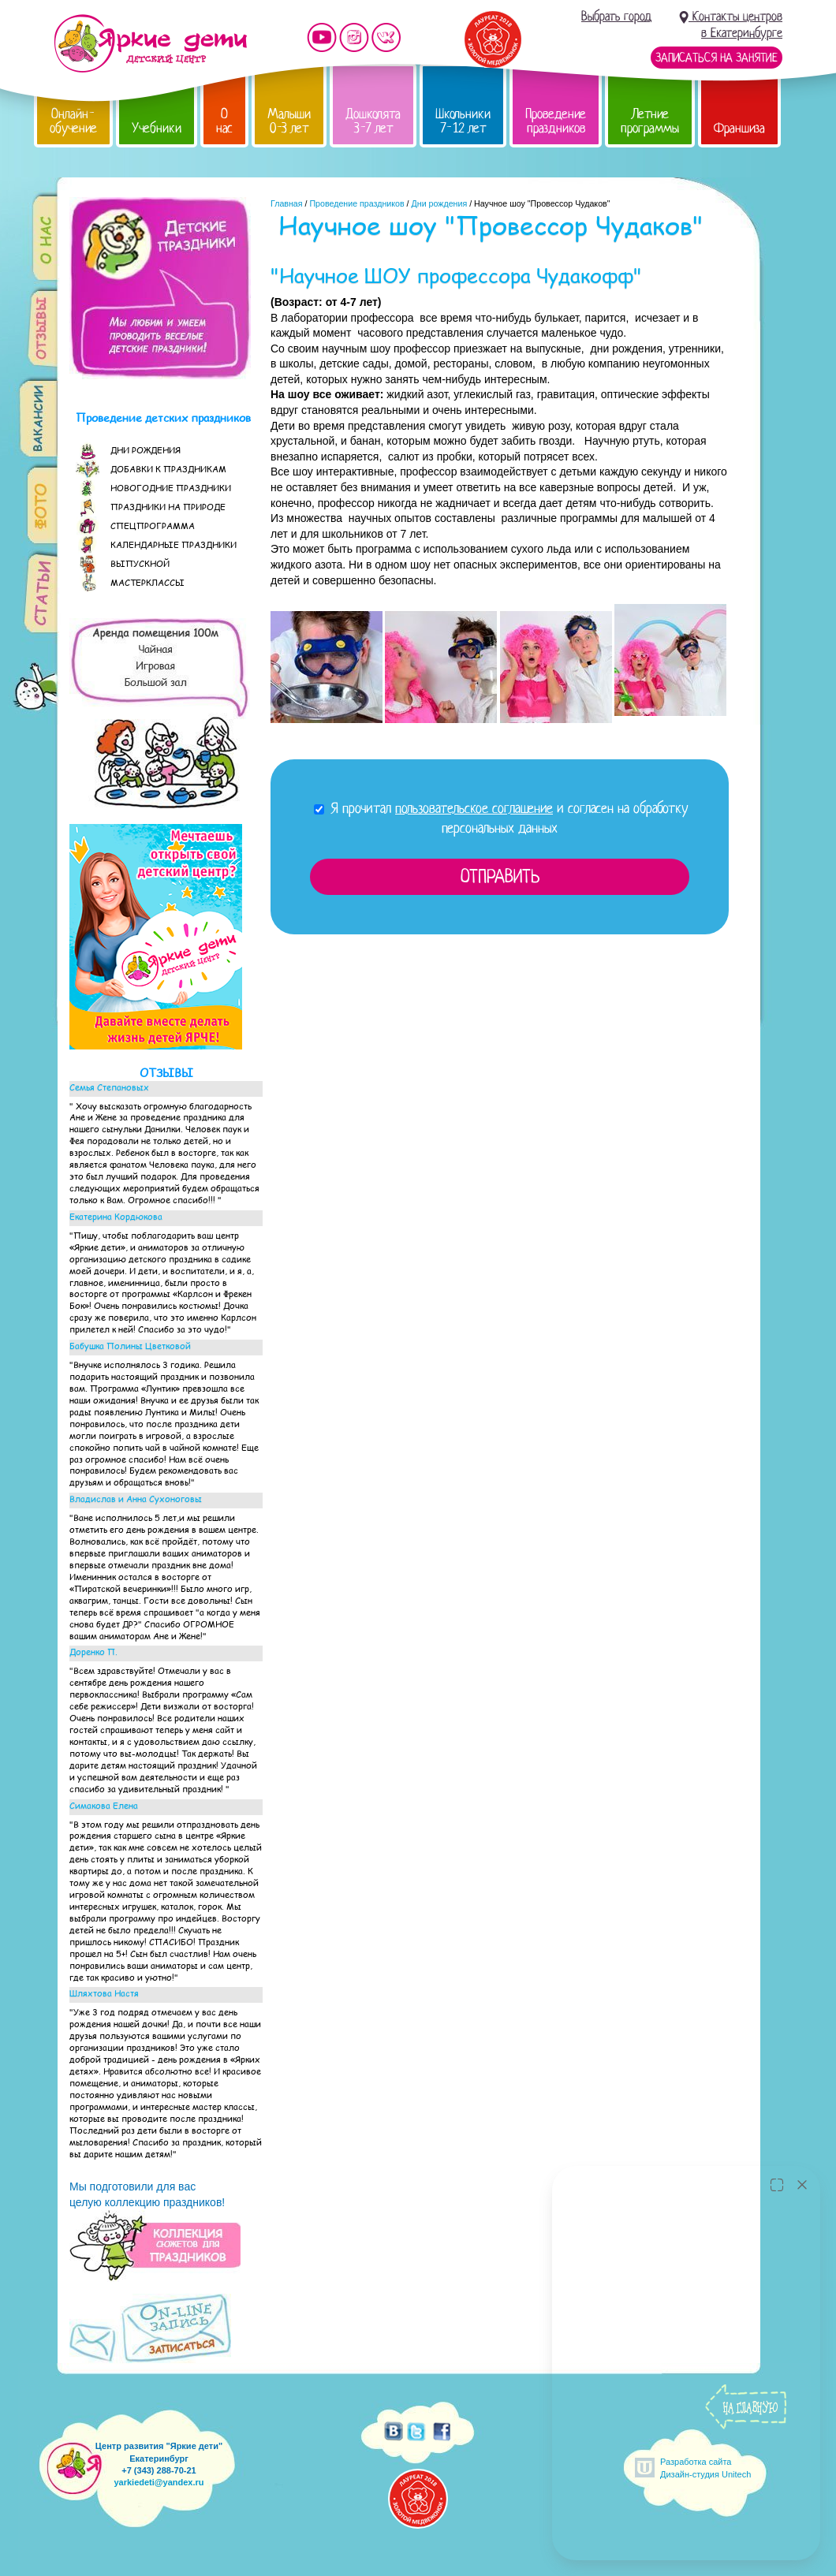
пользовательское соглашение (474, 808)
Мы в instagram (354, 37)
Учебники (156, 128)
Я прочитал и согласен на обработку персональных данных (501, 818)
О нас (224, 121)
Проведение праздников (555, 121)
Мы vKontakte (386, 37)
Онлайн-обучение (73, 121)
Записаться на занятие (716, 57)
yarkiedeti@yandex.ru (158, 2482)
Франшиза (739, 128)
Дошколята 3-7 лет (373, 121)
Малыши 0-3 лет (289, 121)
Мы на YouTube (322, 37)
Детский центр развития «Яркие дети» (150, 43)
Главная (287, 203)
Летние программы (650, 121)
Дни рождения (440, 203)
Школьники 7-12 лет (463, 121)
